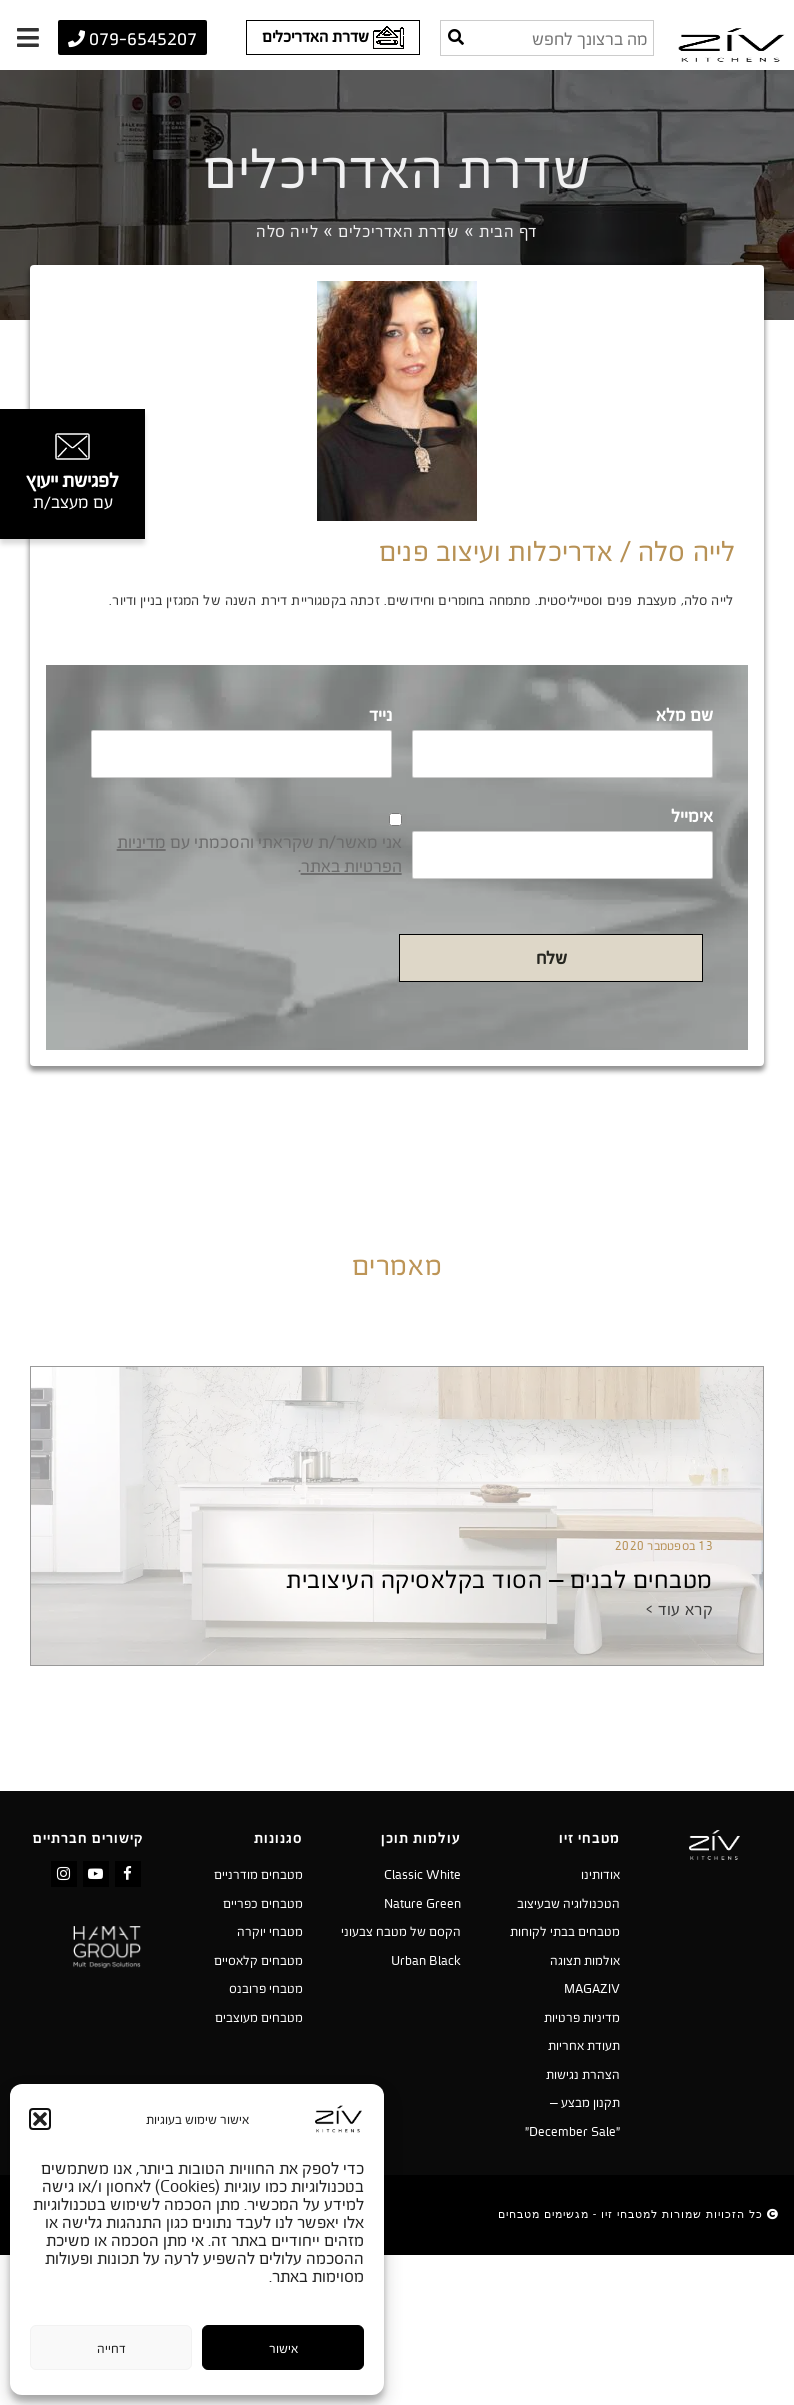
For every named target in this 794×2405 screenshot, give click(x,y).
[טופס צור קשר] (72, 474)
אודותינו (600, 1874)
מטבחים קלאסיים (258, 1960)
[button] (40, 2119)
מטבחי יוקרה (270, 1931)
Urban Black (426, 1960)
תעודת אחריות (584, 2045)
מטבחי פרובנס (266, 1988)
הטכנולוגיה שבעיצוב (568, 1903)
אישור (283, 2348)
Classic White (422, 1874)
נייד (380, 715)
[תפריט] (27, 37)
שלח (551, 957)
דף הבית (508, 231)
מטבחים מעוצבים (259, 2017)
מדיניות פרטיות (582, 2017)
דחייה (111, 2348)
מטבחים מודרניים (258, 1874)
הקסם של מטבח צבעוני (401, 1931)
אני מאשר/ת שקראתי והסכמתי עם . (259, 853)
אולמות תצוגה (585, 1960)
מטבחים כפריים (263, 1903)
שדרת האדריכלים (398, 231)
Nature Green (422, 1903)
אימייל (692, 816)
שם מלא (684, 715)
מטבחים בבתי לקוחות (565, 1931)
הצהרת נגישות (583, 2074)
